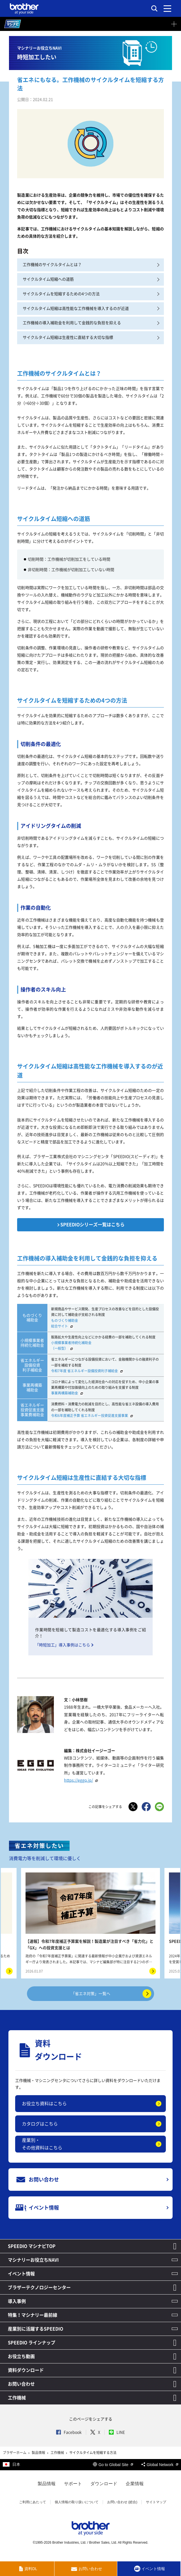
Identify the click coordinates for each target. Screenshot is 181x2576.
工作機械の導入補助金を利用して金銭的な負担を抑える (91, 323)
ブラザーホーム (15, 2452)
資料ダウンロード (26, 2370)
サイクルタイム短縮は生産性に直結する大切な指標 (91, 337)
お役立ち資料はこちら (44, 2103)
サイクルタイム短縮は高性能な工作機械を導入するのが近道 (91, 308)
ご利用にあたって (32, 2502)
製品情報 (39, 2452)
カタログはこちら (40, 2124)
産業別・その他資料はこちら (42, 2144)
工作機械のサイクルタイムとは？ (91, 265)
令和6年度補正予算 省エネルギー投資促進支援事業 (92, 1415)
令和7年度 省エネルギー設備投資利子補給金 (87, 1370)
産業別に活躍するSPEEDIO (35, 2329)
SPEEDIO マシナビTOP (32, 2246)
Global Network (159, 2464)
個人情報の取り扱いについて (76, 2502)
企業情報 (135, 2483)
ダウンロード (103, 2483)
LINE (117, 2432)
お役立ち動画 (21, 2356)
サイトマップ (156, 2502)
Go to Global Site (113, 2464)
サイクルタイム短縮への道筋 (91, 279)
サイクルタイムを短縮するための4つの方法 (91, 294)
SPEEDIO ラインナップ (31, 2342)
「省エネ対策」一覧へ (111, 1993)
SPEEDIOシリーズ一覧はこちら (92, 1224)
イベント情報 (21, 2273)
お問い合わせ (21, 2384)
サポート (73, 2483)
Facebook (69, 2432)
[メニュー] (167, 8)
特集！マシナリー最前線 (32, 2315)
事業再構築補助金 (67, 1393)
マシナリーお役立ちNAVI (33, 2260)
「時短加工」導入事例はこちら (62, 1645)
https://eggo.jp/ (81, 1780)
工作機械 (17, 2397)
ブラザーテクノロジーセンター (39, 2287)
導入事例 (17, 2301)
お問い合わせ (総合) (122, 2502)
